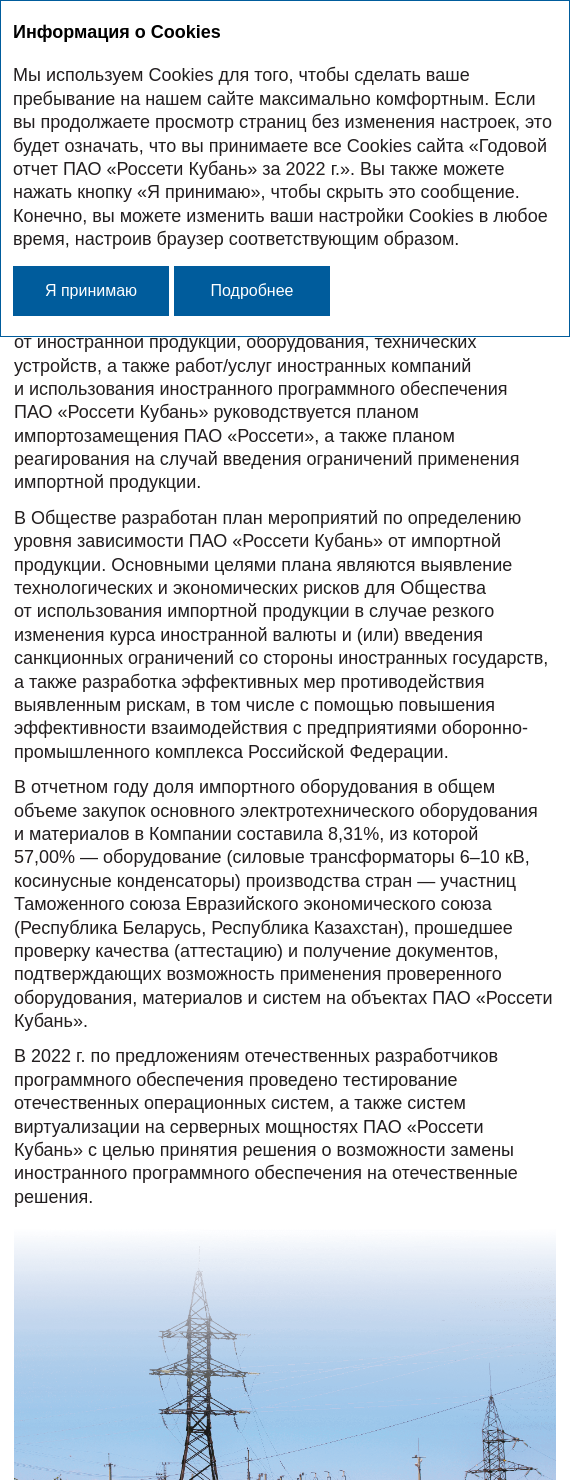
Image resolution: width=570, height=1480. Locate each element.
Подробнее (252, 290)
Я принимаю (91, 290)
